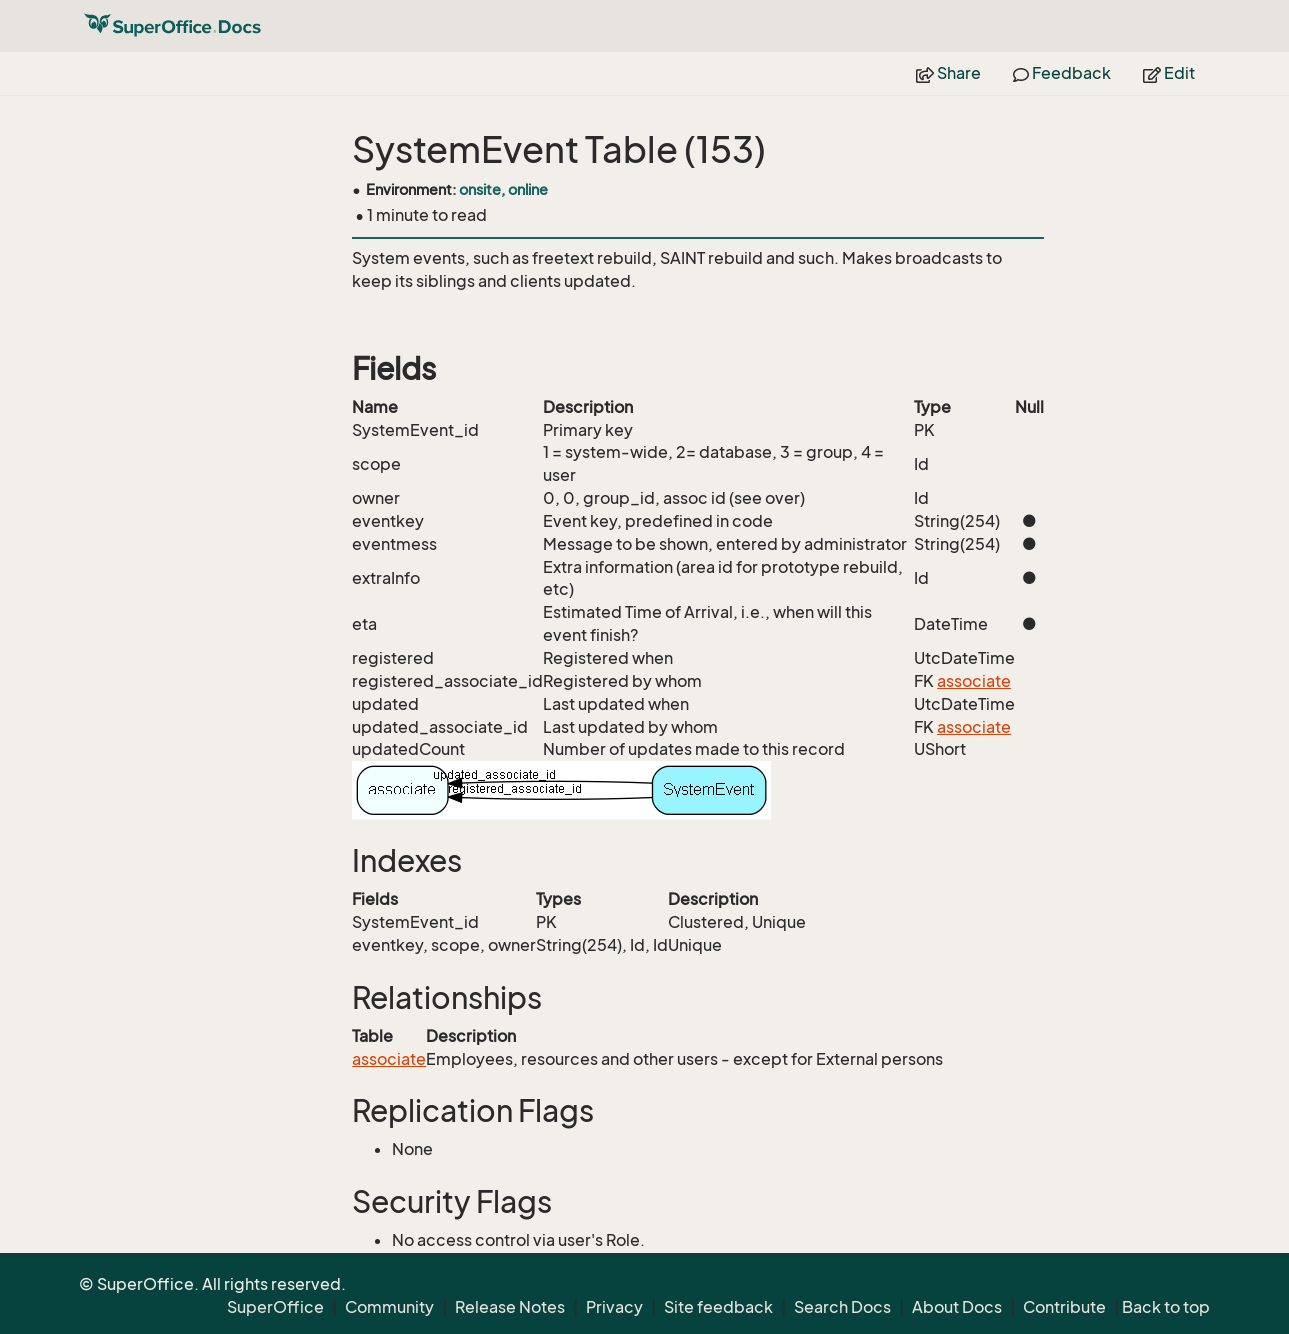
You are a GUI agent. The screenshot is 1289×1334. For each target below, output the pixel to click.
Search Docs (842, 1307)
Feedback (1062, 73)
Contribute (1064, 1307)
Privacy (614, 1307)
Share (948, 73)
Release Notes (510, 1307)
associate (974, 681)
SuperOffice (275, 1307)
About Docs (957, 1307)
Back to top (1166, 1307)
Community (389, 1307)
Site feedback (718, 1307)
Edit (1169, 73)
